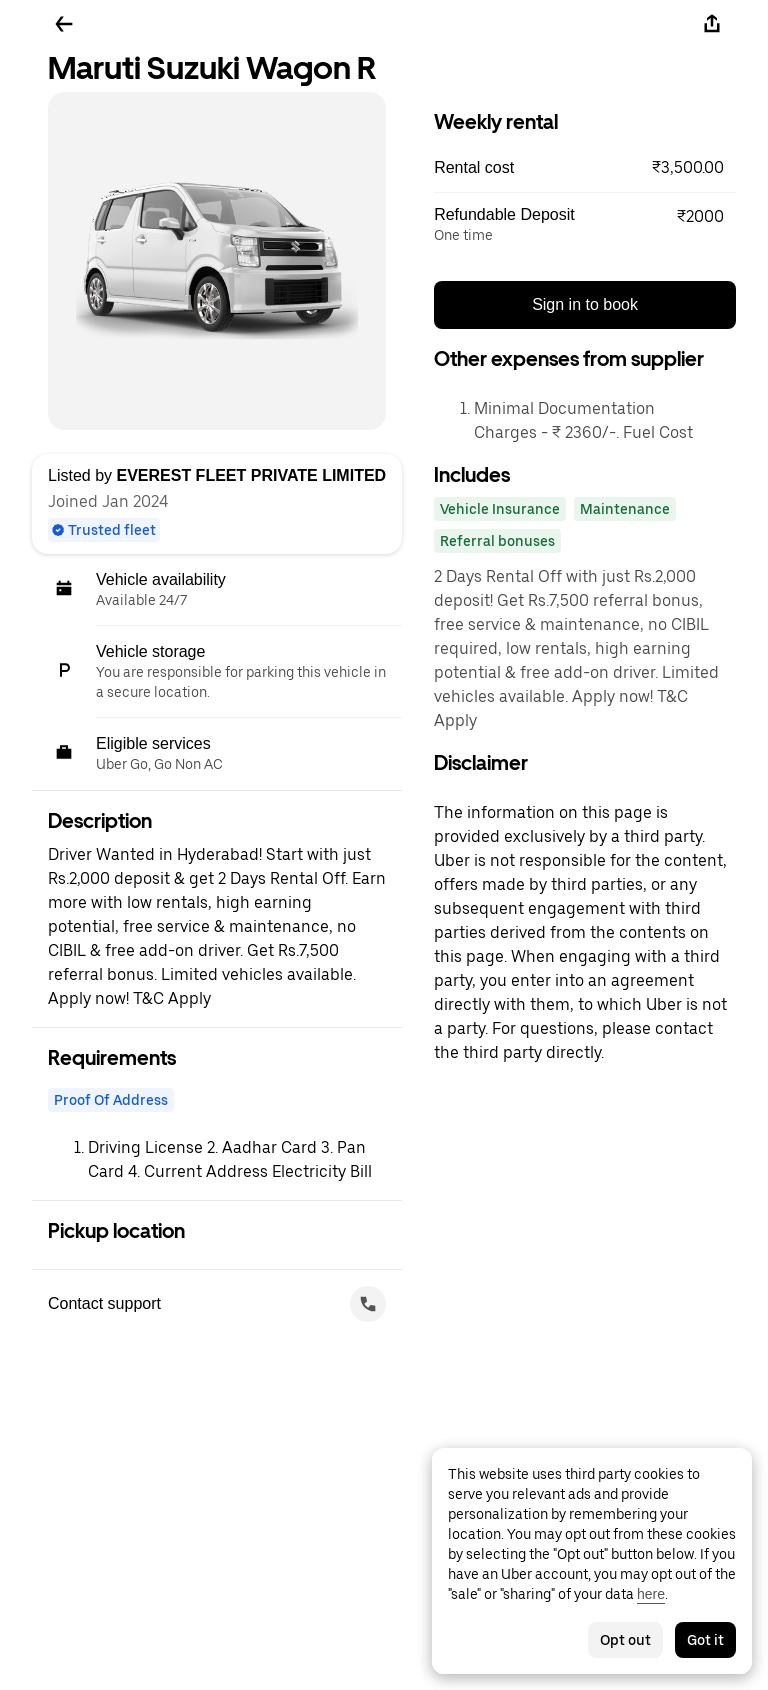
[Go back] (64, 24)
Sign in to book (585, 304)
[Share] (712, 24)
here (651, 1594)
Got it (705, 1640)
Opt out (625, 1640)
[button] (585, 168)
